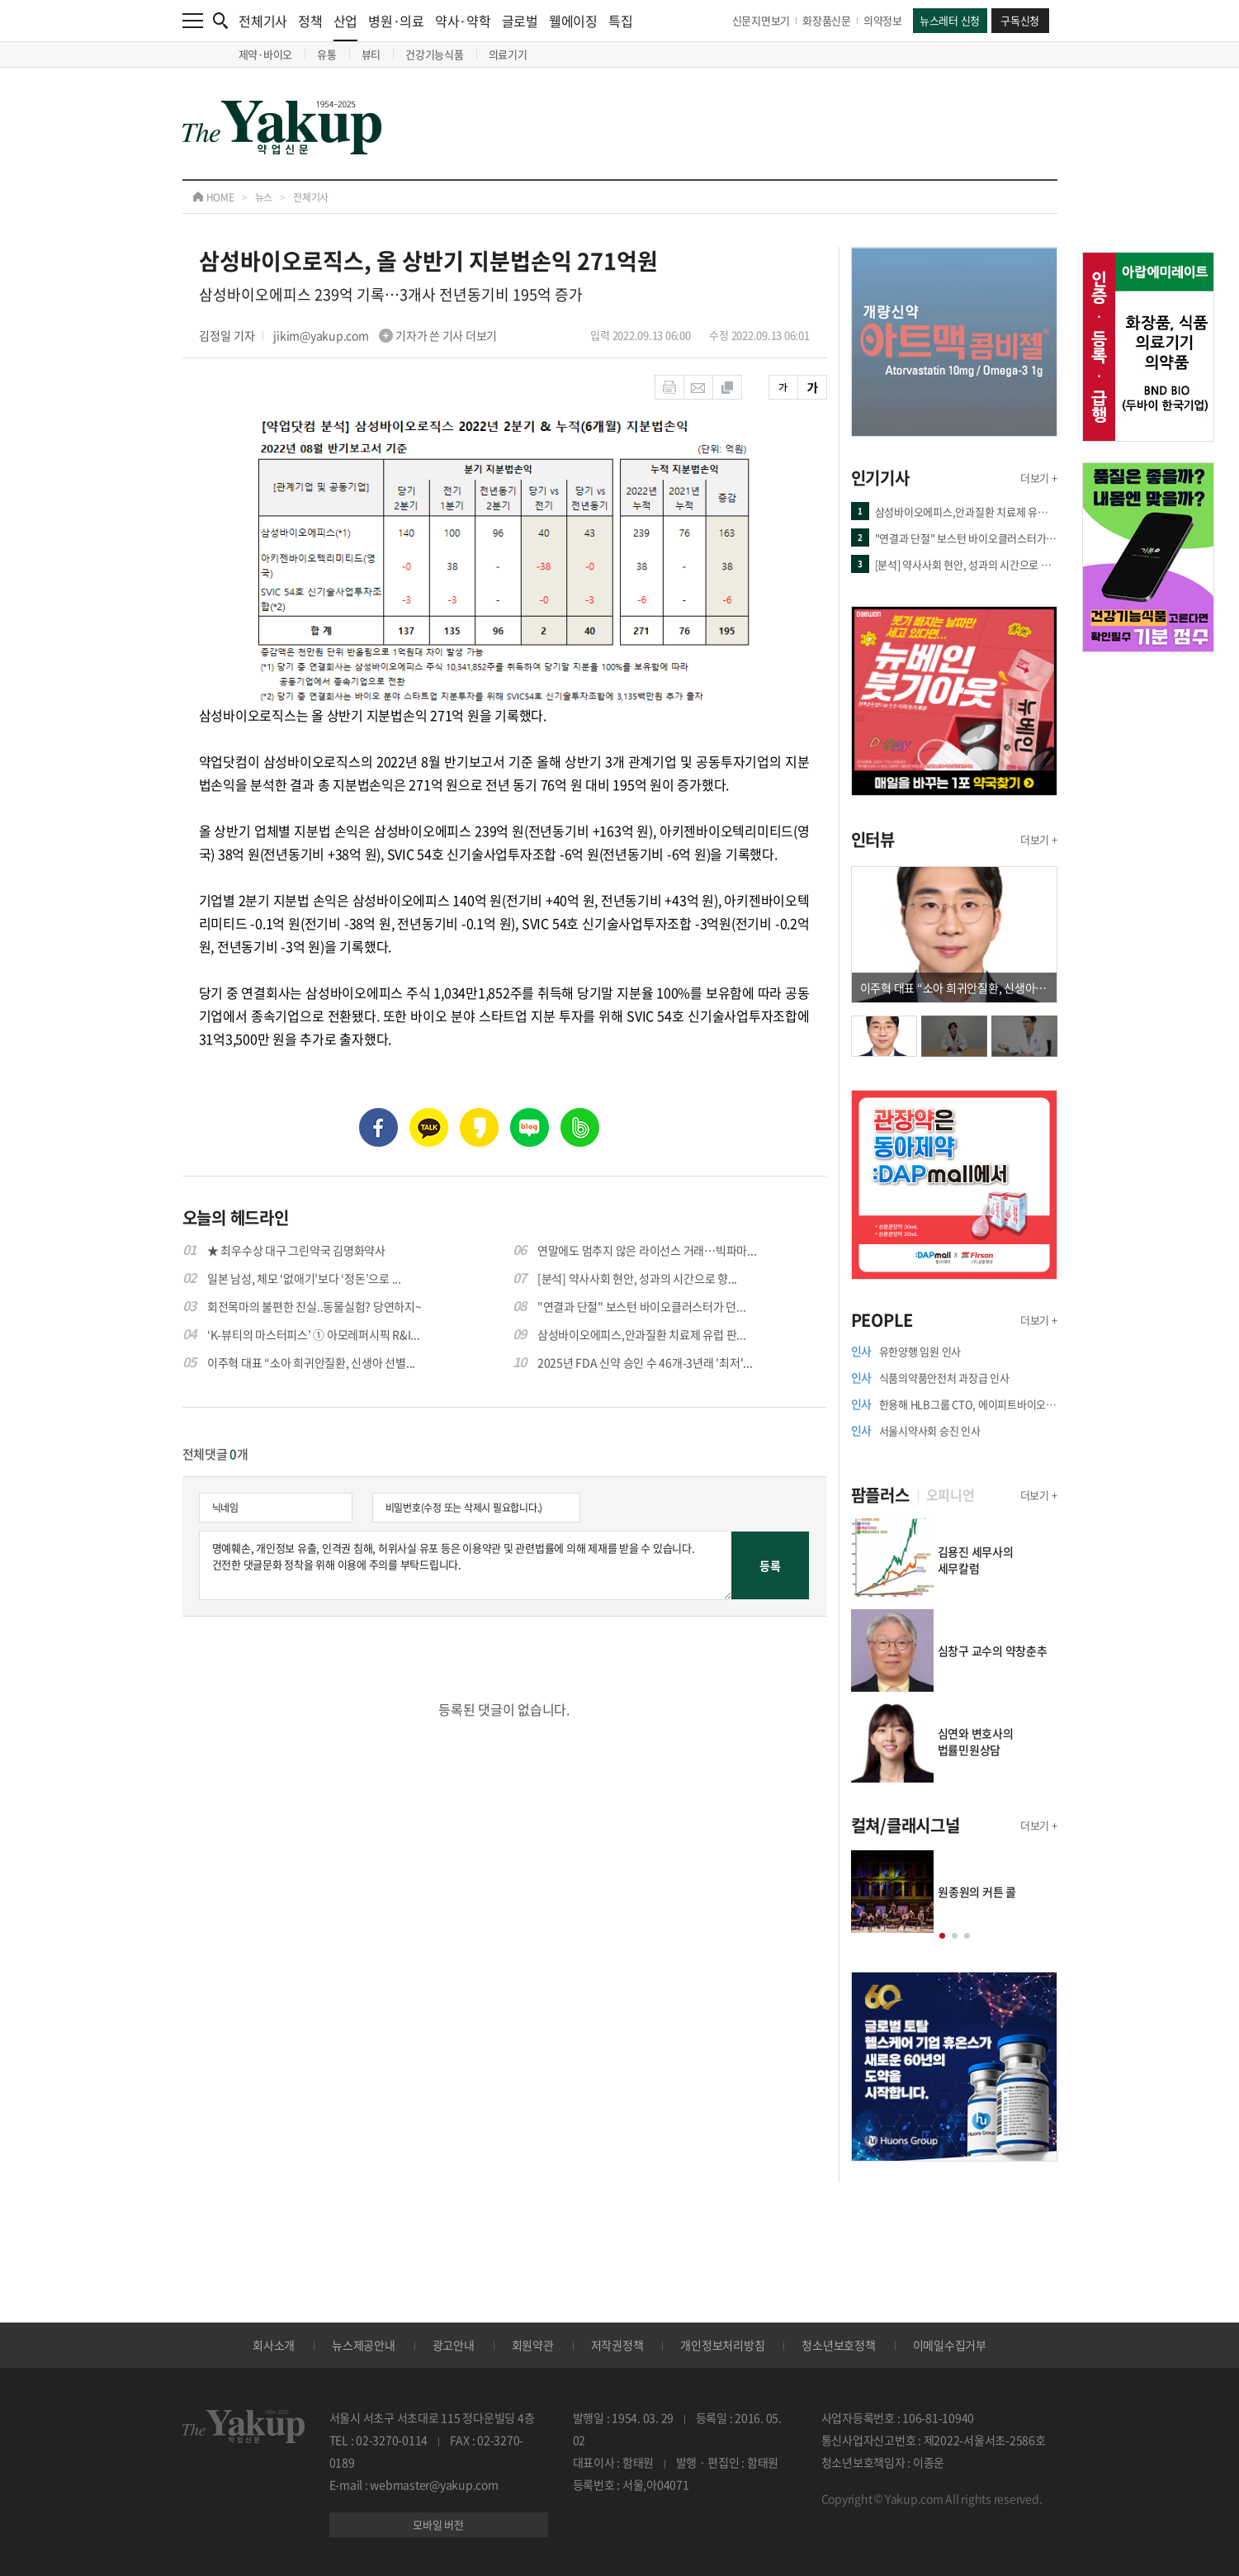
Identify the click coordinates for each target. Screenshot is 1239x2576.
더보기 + (1038, 477)
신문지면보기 (761, 20)
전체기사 (263, 21)
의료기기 (508, 54)
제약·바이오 (266, 54)
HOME (213, 197)
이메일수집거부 (949, 2345)
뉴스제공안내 (363, 2345)
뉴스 (264, 197)
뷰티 (371, 54)
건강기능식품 (434, 54)
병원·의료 (396, 21)
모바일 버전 (438, 2524)
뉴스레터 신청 (950, 20)
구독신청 (1019, 20)
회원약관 (533, 2345)
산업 (345, 26)
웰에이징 (573, 21)
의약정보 (882, 20)
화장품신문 (826, 20)
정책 (310, 21)
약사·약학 (463, 21)
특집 (620, 21)
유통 (327, 54)
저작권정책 (617, 2345)
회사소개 (274, 2345)
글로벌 (520, 21)
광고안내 (454, 2345)
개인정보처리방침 (722, 2345)
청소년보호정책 (838, 2345)
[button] (941, 1936)
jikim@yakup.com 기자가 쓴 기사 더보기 (385, 335)
